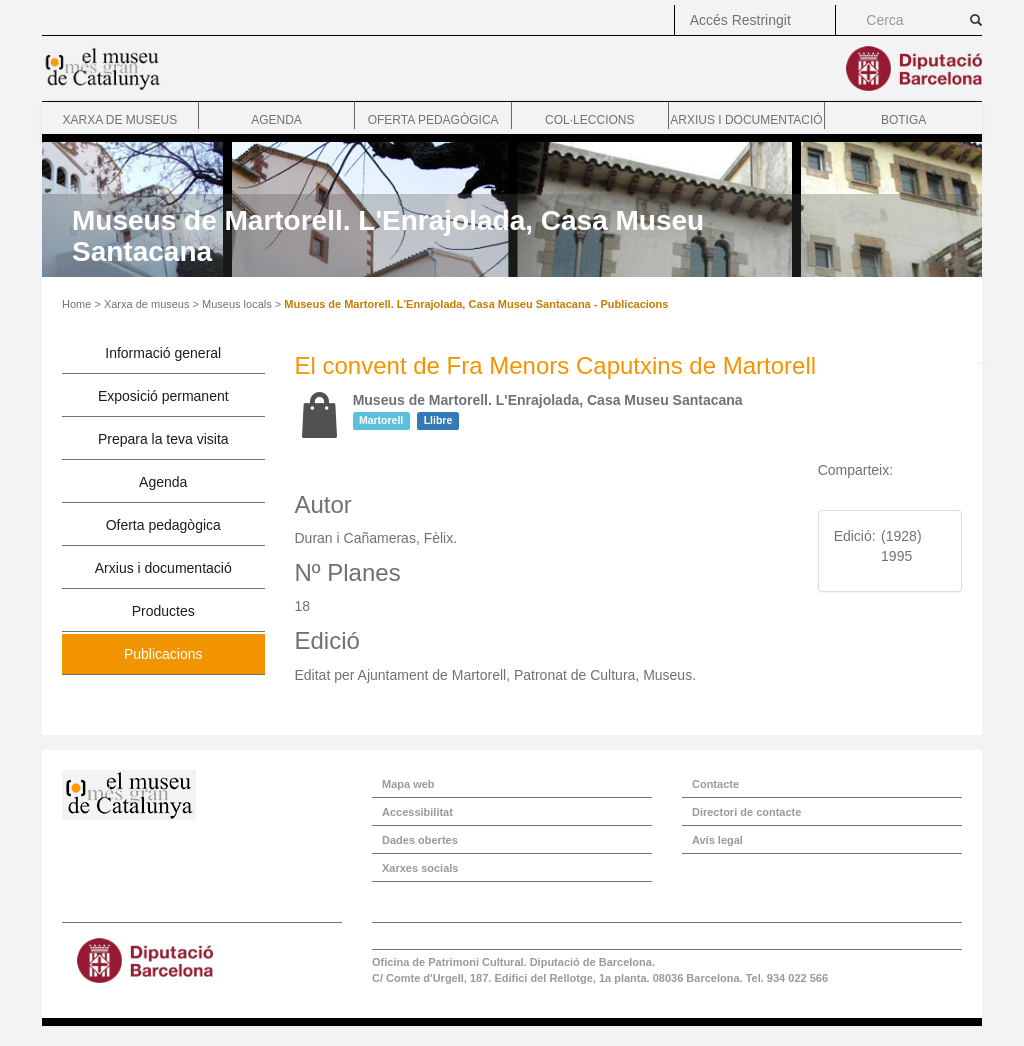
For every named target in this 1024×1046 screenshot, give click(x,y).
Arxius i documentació (746, 120)
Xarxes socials (420, 868)
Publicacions (163, 654)
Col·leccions (589, 120)
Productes (163, 611)
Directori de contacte (746, 812)
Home (76, 304)
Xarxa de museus (119, 120)
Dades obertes (420, 840)
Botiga (903, 120)
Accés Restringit (740, 20)
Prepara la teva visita (163, 439)
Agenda (276, 120)
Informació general (163, 353)
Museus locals (237, 304)
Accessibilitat (417, 812)
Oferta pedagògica (433, 120)
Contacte (715, 784)
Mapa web (408, 784)
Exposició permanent (163, 396)
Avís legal (717, 840)
